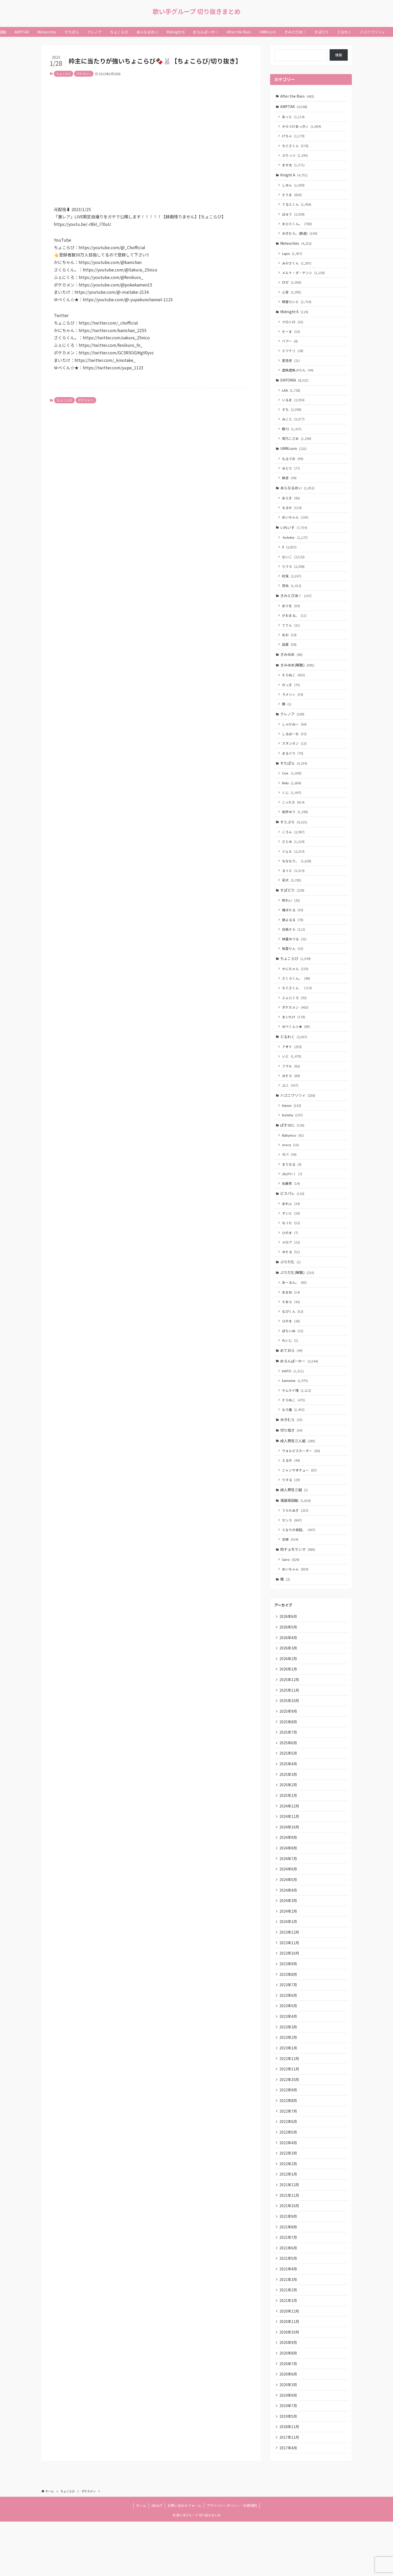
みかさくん (297, 266)
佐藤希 (291, 1208)
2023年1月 (288, 2092)
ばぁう (293, 216)
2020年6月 (288, 2426)
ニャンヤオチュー (299, 1501)
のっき (291, 698)
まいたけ (293, 1038)
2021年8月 (288, 2275)
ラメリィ (292, 708)
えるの (291, 1491)
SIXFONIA (294, 386)
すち (291, 416)
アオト (292, 1068)
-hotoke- (295, 547)
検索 (338, 55)
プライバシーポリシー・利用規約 (231, 2559)
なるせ (292, 517)
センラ (292, 1552)
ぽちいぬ (292, 1359)
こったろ (293, 818)
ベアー (290, 346)
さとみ (293, 858)
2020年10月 (289, 2383)
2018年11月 (289, 2480)
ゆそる (291, 1278)
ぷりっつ (295, 156)
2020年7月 (288, 2415)
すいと (291, 1238)
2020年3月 (288, 2437)
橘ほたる (292, 928)
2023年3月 (288, 2070)
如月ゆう (295, 828)
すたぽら (293, 778)
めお (289, 647)
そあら (291, 1329)
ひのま (290, 1258)
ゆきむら (291, 1450)
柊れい (291, 918)
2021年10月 (289, 2254)
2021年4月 (288, 2318)
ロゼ (291, 286)
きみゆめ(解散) (297, 678)
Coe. (292, 788)
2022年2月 (288, 2211)
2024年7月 (288, 1898)
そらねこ (293, 688)
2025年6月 (288, 1780)
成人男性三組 (294, 1521)
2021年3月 (288, 2329)
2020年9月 (288, 2394)
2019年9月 (288, 2448)
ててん (291, 637)
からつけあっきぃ (301, 127)
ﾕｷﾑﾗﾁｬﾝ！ (292, 1198)
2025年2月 (288, 1823)
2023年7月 (288, 2027)
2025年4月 (288, 1801)
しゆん (293, 187)
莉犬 (291, 898)
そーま (291, 336)
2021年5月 (288, 2307)
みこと (293, 426)
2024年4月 (288, 1930)
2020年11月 (289, 2372)
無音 (289, 486)
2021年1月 (288, 2351)
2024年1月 (288, 1963)
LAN (291, 396)
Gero (291, 1593)
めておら (291, 1379)
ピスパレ (292, 1218)
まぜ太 (293, 166)
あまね (291, 1319)
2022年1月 (288, 2222)
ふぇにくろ (294, 1018)
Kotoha (292, 1138)
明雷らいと (297, 306)
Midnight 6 (294, 316)
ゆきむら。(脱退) (299, 236)
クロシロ (292, 327)
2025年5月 (288, 1790)
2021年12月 (289, 2232)
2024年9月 (288, 1877)
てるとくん (297, 206)
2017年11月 (289, 2491)
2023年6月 (288, 2038)
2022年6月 (288, 2168)
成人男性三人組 (297, 1471)
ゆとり (291, 476)
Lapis (292, 257)
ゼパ (289, 1178)
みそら (291, 1098)
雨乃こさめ (297, 446)
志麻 (290, 1572)
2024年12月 (289, 1844)
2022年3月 (288, 2200)
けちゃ (293, 136)
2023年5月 (288, 2049)
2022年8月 (288, 2146)
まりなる (292, 1188)
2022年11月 (289, 2114)
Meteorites (296, 246)
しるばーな (294, 748)
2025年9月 (288, 1747)
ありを (291, 617)
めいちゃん (295, 527)
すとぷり (293, 838)
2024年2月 (288, 1952)
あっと (293, 117)
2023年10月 (289, 1995)
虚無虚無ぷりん (298, 376)
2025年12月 (289, 1715)
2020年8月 (288, 2405)
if (289, 557)
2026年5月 (288, 1661)
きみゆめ (291, 667)
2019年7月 (288, 2459)
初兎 (291, 587)
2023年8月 (288, 2017)
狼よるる (292, 938)
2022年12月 (289, 2103)
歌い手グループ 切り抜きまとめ (197, 11)
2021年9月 (288, 2265)
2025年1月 (288, 1833)
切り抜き (291, 1460)
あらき (291, 507)
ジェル (293, 868)
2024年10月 (289, 1866)
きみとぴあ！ (296, 607)
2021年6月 (288, 2297)
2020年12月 (289, 2361)
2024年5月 (288, 1920)
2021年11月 (289, 2243)
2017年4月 (288, 2502)
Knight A (294, 177)
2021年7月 (288, 2286)
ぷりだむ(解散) (297, 1299)
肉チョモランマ (297, 1582)
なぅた (291, 1248)
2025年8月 (288, 1758)
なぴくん (292, 1339)
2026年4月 (288, 1672)
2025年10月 (289, 1737)
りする (291, 1511)
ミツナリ (292, 356)
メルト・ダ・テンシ (303, 276)
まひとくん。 (297, 226)
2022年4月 (288, 2189)
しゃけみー (294, 738)
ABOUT (156, 2559)
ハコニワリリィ (297, 1118)
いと (291, 1078)
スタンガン (294, 758)
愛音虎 (291, 366)
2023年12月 (289, 1974)
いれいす (293, 537)
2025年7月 (288, 1769)
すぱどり (292, 908)
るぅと (293, 888)
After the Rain (297, 96)
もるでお (292, 466)
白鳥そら (293, 948)
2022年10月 (289, 2124)
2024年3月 (288, 1941)
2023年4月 (288, 2060)
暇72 (292, 436)
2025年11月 (289, 1726)
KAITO (293, 1400)
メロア (291, 1268)
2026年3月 (288, 1683)
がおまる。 (294, 627)
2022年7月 (288, 2157)
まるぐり (292, 768)
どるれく (293, 1058)
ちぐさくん (295, 146)
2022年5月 (288, 2178)
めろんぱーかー (299, 1390)
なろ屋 (293, 1439)
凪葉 (289, 657)
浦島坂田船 (295, 1532)
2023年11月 (289, 1984)
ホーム (141, 2559)
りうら (293, 577)
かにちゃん (295, 988)
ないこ (293, 567)
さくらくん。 (296, 998)
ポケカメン (84, 73)
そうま (292, 197)
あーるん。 (294, 1309)
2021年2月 (288, 2340)
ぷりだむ (290, 1288)
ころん (293, 848)
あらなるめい (297, 496)
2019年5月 (288, 2469)
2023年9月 (288, 2006)
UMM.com (293, 456)
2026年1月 (288, 1704)
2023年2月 (288, 2081)
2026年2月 (288, 1693)
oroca (290, 1168)
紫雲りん (292, 968)
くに (291, 808)
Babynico (293, 1159)
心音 (291, 296)
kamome (295, 1410)
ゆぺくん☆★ (296, 1047)
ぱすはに (292, 1148)
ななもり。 (297, 878)
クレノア (292, 728)
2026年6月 (288, 1650)
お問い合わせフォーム (184, 2559)
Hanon (291, 1128)
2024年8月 (288, 1887)
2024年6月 (288, 1909)
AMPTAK (293, 107)
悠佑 (291, 596)
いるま (293, 406)
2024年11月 (289, 1855)
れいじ (290, 1368)
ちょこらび (63, 73)
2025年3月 (288, 1812)
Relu (291, 798)
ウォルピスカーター (301, 1482)
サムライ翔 (296, 1420)
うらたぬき (295, 1542)
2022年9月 (288, 2135)
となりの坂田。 (298, 1562)
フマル (291, 1088)
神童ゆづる (294, 958)
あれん (291, 1228)
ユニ (290, 1108)
